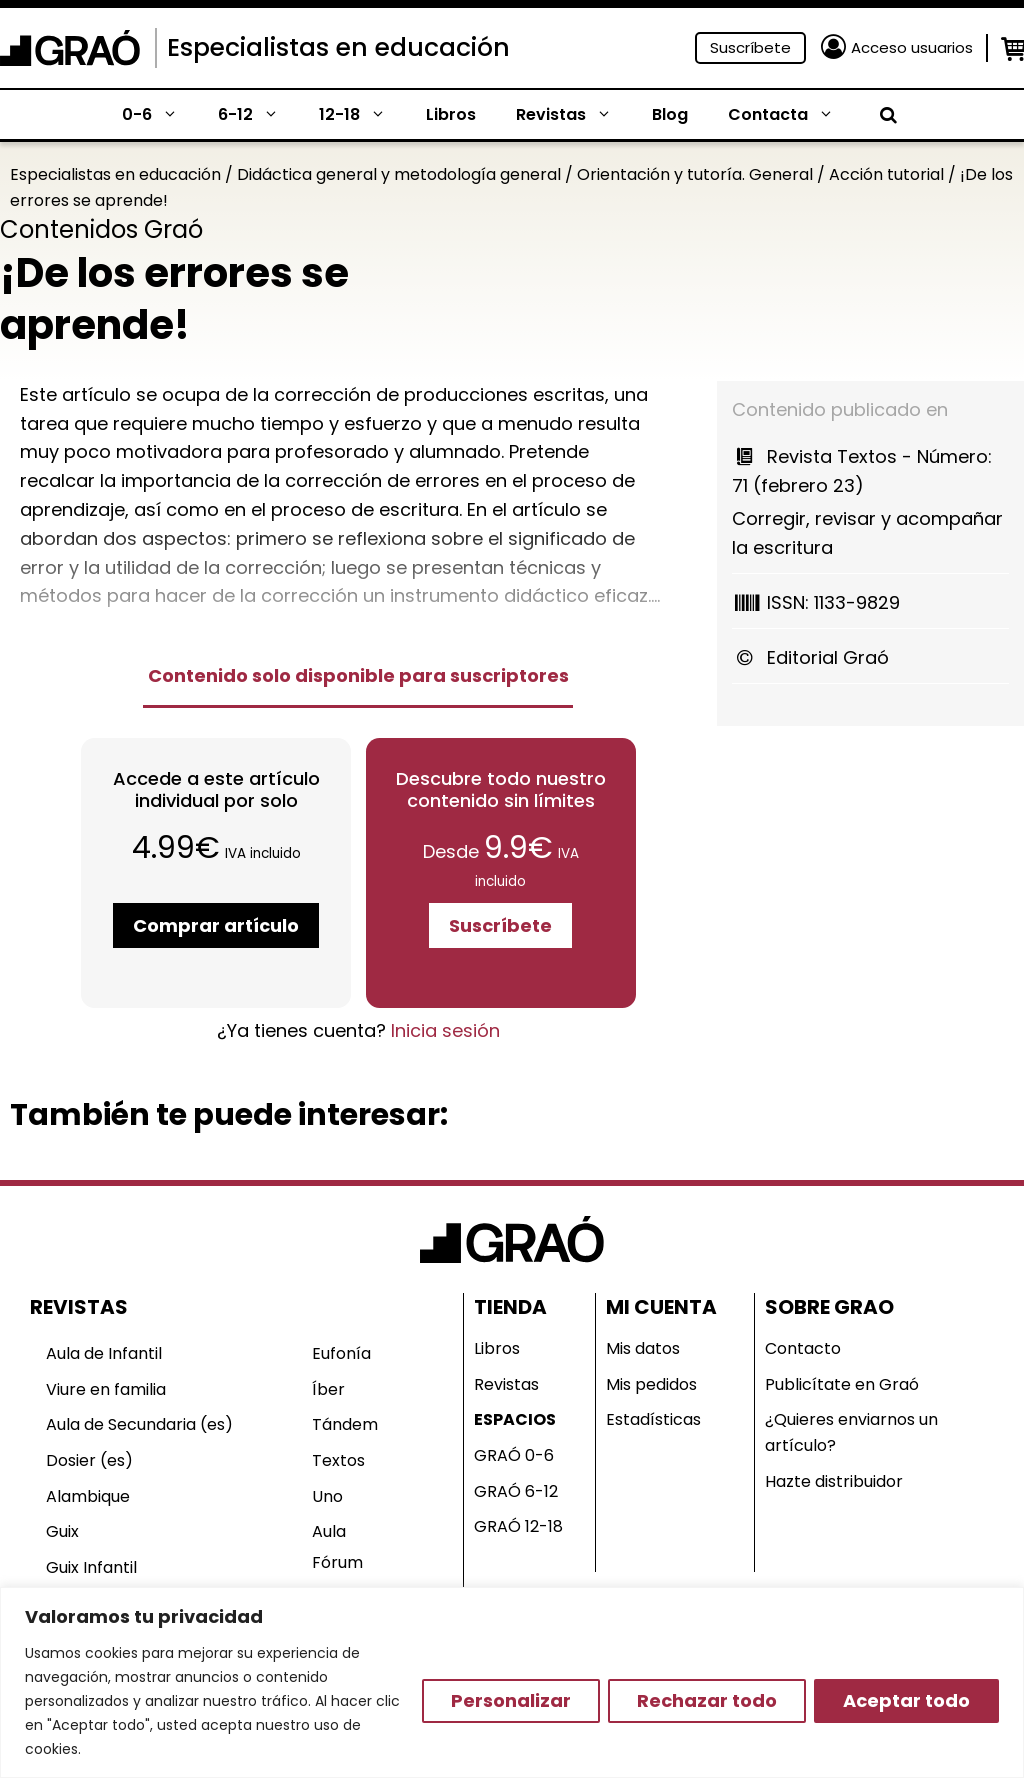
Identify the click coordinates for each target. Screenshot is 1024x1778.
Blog (670, 114)
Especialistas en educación (338, 47)
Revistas (574, 115)
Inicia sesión (445, 1030)
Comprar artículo (216, 925)
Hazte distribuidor (834, 1481)
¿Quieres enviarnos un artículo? (851, 1432)
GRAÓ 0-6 (514, 1455)
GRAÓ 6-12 (516, 1491)
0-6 (160, 115)
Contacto (803, 1348)
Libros (451, 114)
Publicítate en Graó (842, 1384)
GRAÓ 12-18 (518, 1526)
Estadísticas (653, 1419)
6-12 (258, 115)
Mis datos (643, 1348)
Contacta (791, 115)
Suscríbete (750, 47)
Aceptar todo (906, 1700)
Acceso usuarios (912, 47)
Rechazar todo (707, 1700)
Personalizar (511, 1700)
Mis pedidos (651, 1384)
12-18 (362, 115)
